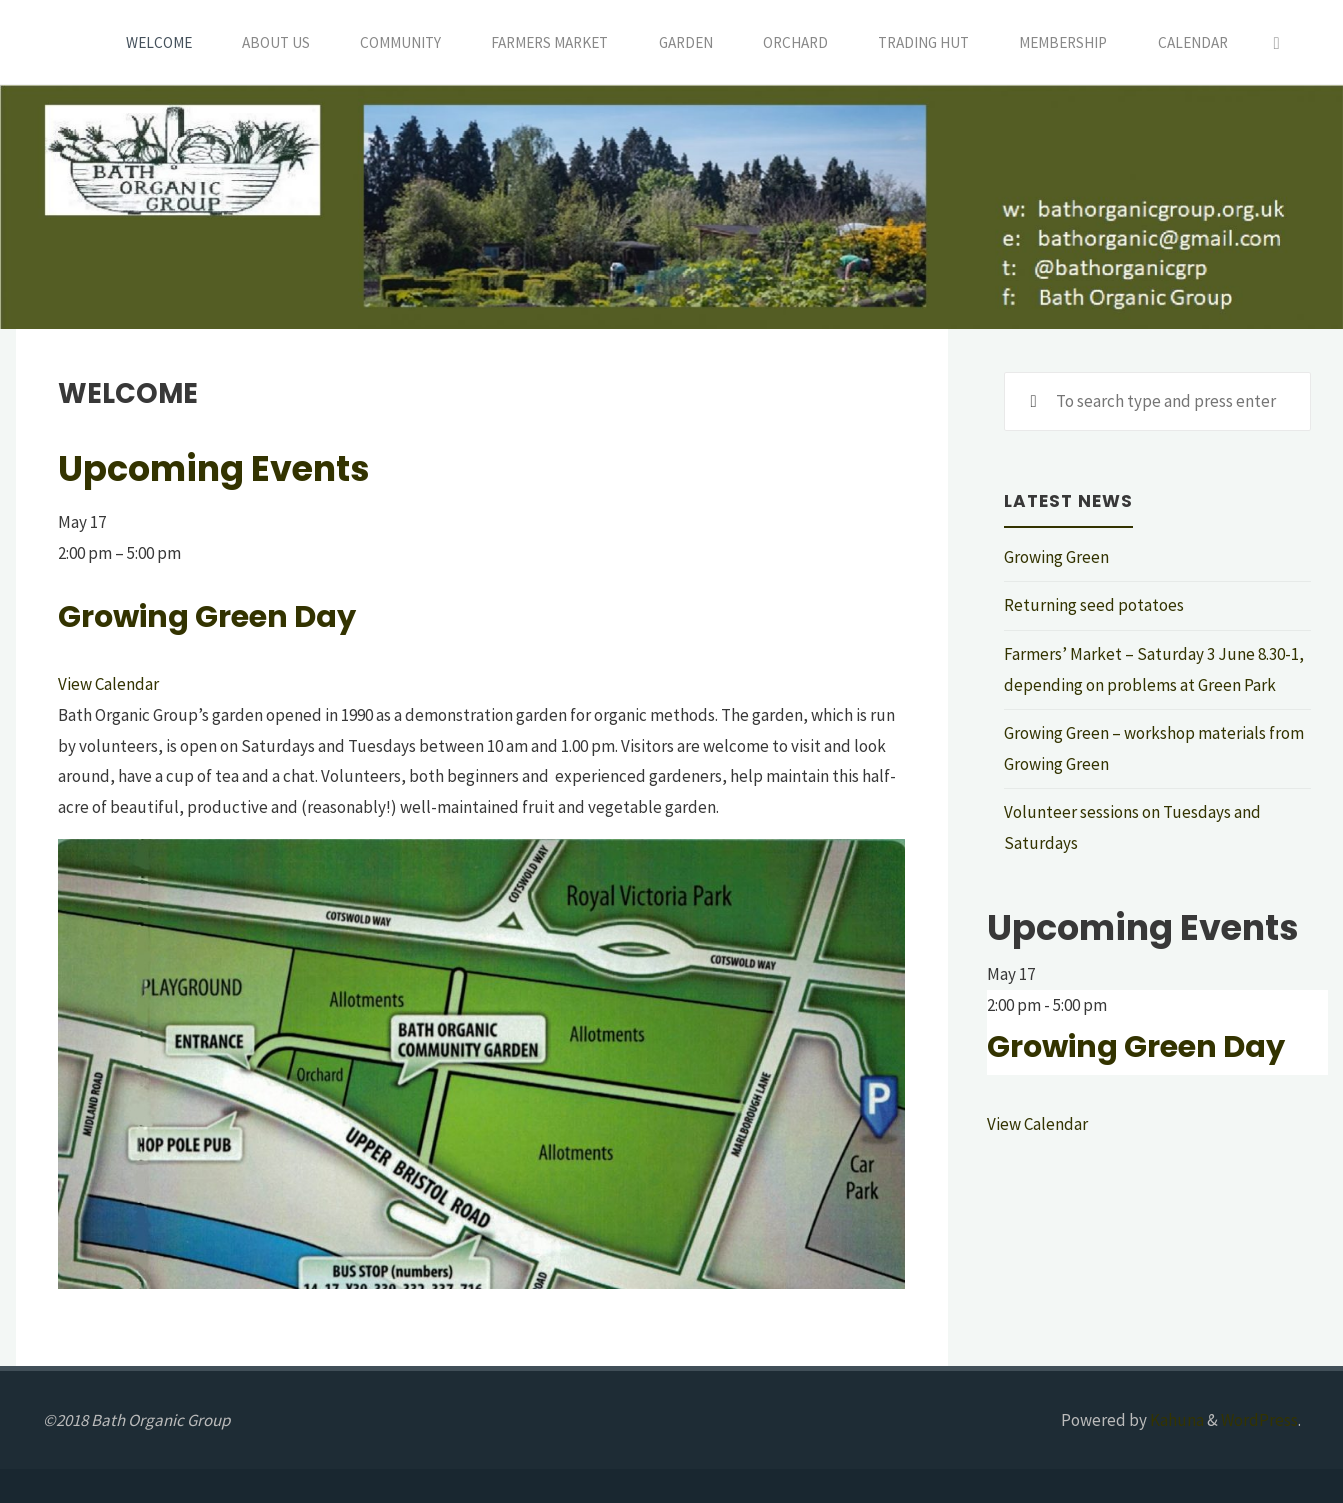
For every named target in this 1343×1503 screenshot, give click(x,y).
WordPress (1259, 1420)
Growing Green (1056, 557)
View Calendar (108, 684)
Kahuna (1175, 1420)
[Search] (1277, 42)
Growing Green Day (207, 616)
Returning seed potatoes (1094, 605)
